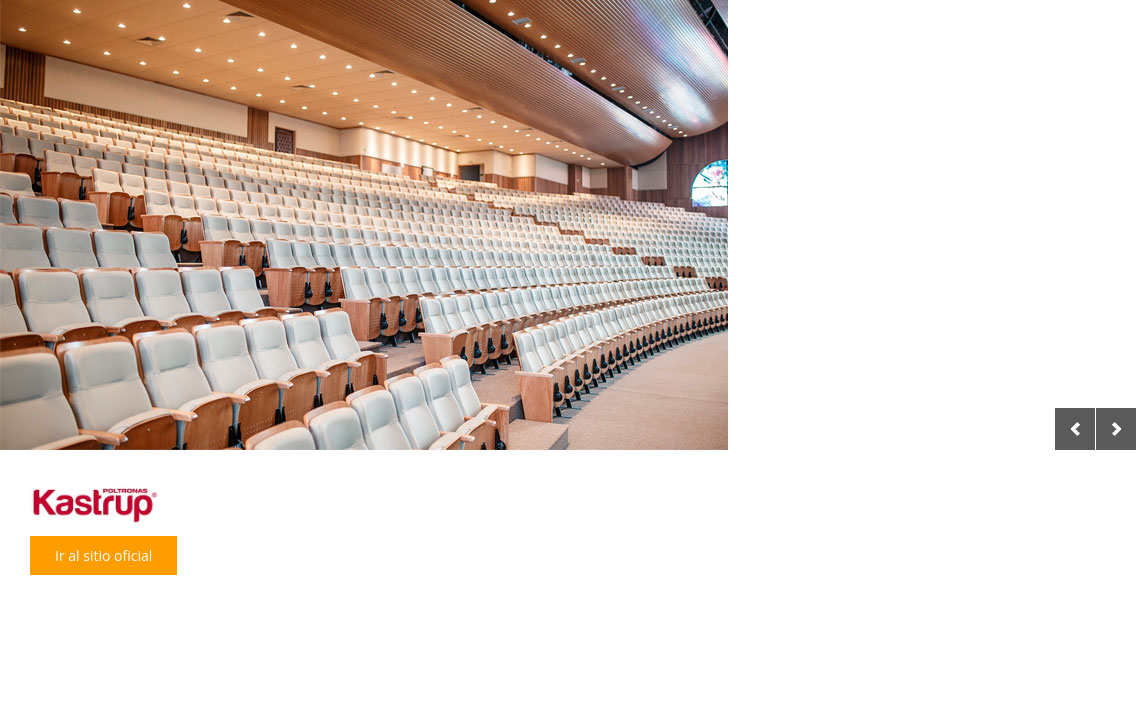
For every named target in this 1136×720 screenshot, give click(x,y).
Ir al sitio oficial (103, 555)
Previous (1075, 429)
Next (1116, 429)
